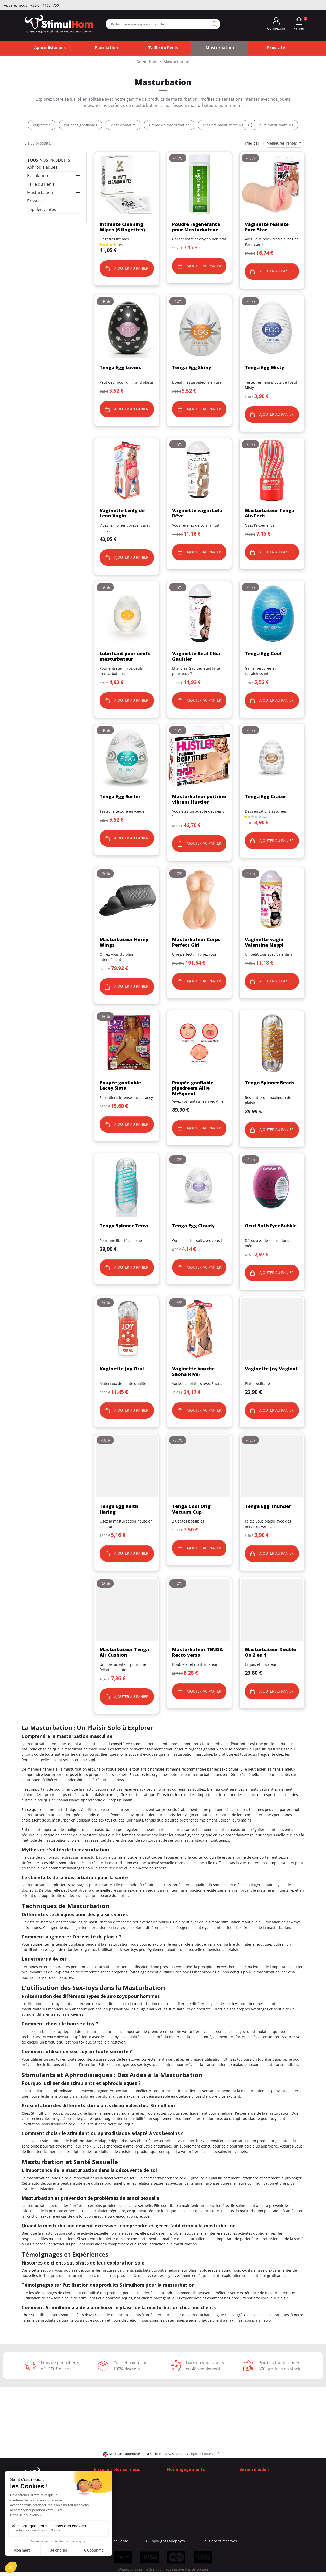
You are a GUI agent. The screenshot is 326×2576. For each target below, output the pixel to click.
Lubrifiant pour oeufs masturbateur (125, 656)
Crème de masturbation (169, 125)
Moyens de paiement (185, 2493)
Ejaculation (37, 175)
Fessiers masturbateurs (223, 125)
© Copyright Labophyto (195, 2541)
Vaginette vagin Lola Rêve (197, 513)
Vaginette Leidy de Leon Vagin (122, 513)
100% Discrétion (180, 2477)
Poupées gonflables (80, 125)
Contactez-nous (180, 2504)
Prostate (35, 201)
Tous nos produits (48, 160)
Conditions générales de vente (132, 2541)
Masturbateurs (123, 125)
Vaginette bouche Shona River (193, 1371)
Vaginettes (42, 125)
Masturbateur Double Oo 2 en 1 (270, 1652)
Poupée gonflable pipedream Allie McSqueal (192, 1088)
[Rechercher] (163, 24)
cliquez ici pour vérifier (206, 2454)
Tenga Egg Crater (265, 796)
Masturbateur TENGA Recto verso (197, 1652)
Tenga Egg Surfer (120, 796)
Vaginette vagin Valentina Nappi (264, 942)
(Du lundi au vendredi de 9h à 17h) (269, 2493)
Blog (170, 2509)
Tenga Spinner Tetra (124, 1225)
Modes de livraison (183, 2482)
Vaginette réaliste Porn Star (267, 227)
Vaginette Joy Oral (122, 1368)
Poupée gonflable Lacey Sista (120, 1085)
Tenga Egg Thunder (268, 1506)
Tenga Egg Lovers (120, 367)
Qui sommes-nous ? (183, 2498)
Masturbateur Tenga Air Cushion (124, 1652)
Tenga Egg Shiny (191, 367)
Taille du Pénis (41, 184)
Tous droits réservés (249, 2541)
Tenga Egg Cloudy (193, 1225)
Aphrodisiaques (42, 167)
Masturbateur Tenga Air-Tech (269, 513)
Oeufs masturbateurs (274, 125)
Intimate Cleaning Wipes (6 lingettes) (122, 227)
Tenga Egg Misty (264, 367)
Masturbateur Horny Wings (124, 942)
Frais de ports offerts (184, 2488)
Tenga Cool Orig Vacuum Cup (191, 1509)
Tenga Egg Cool (263, 653)
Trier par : (252, 143)
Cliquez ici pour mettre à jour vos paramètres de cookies (163, 2573)
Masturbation (40, 192)
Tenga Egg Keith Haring (119, 1509)
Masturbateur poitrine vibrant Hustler (199, 799)
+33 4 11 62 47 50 (257, 2488)
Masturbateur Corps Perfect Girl (196, 942)
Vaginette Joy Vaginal (271, 1368)
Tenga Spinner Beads (269, 1082)
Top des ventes (41, 209)
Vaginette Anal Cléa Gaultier (196, 656)
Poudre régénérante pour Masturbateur (196, 227)
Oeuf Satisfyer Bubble (271, 1225)
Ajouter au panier (126, 268)
